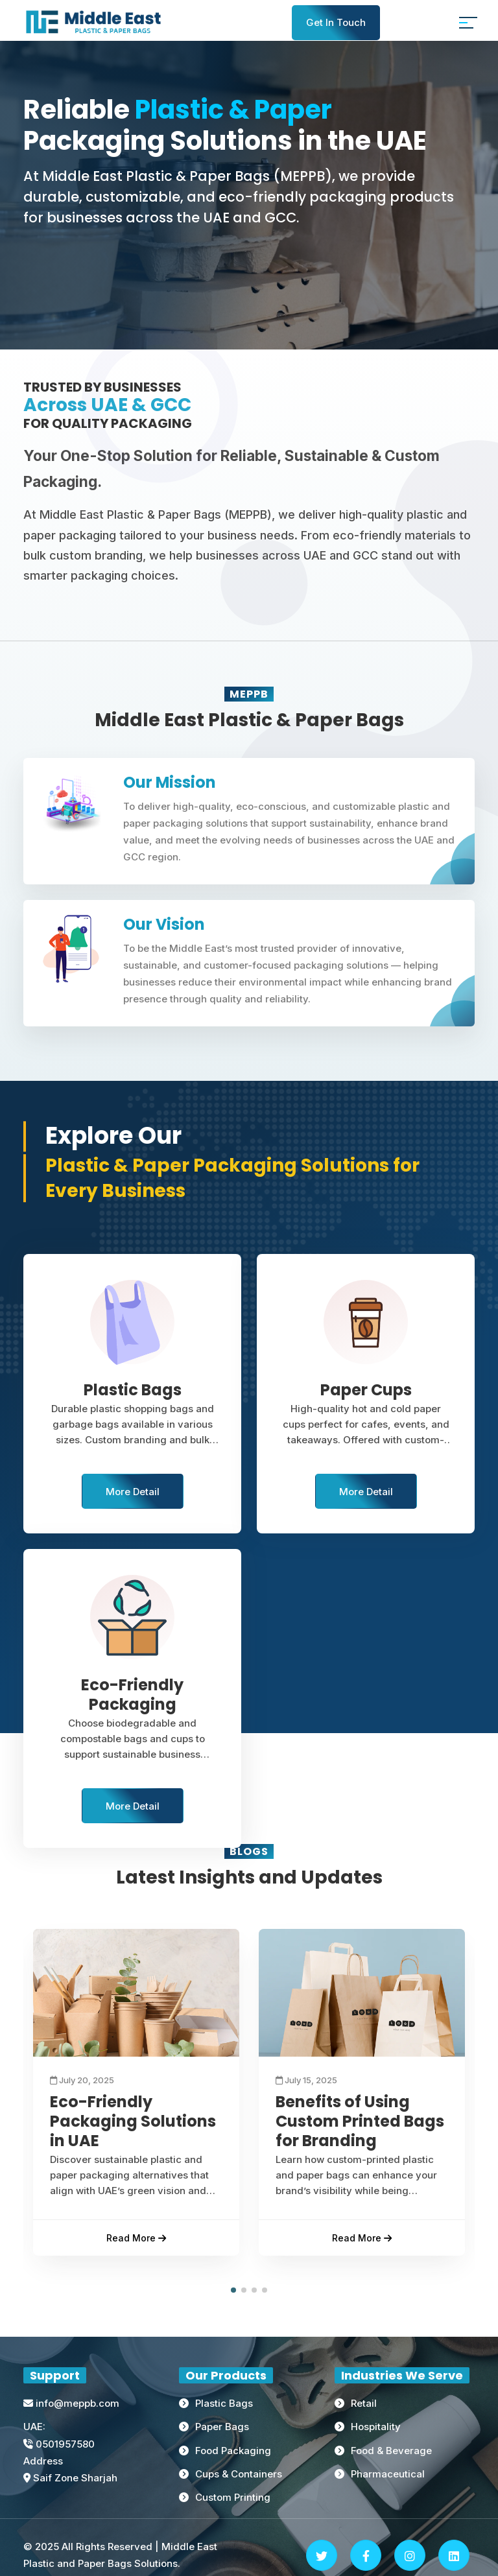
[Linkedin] (453, 2555)
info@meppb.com (71, 2404)
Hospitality (376, 2427)
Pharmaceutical (388, 2474)
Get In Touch (336, 22)
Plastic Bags (224, 2404)
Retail (364, 2404)
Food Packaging (233, 2450)
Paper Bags (222, 2427)
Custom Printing (232, 2497)
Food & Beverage (391, 2450)
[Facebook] (365, 2555)
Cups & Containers (238, 2474)
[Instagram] (409, 2555)
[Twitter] (321, 2555)
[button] (233, 2290)
